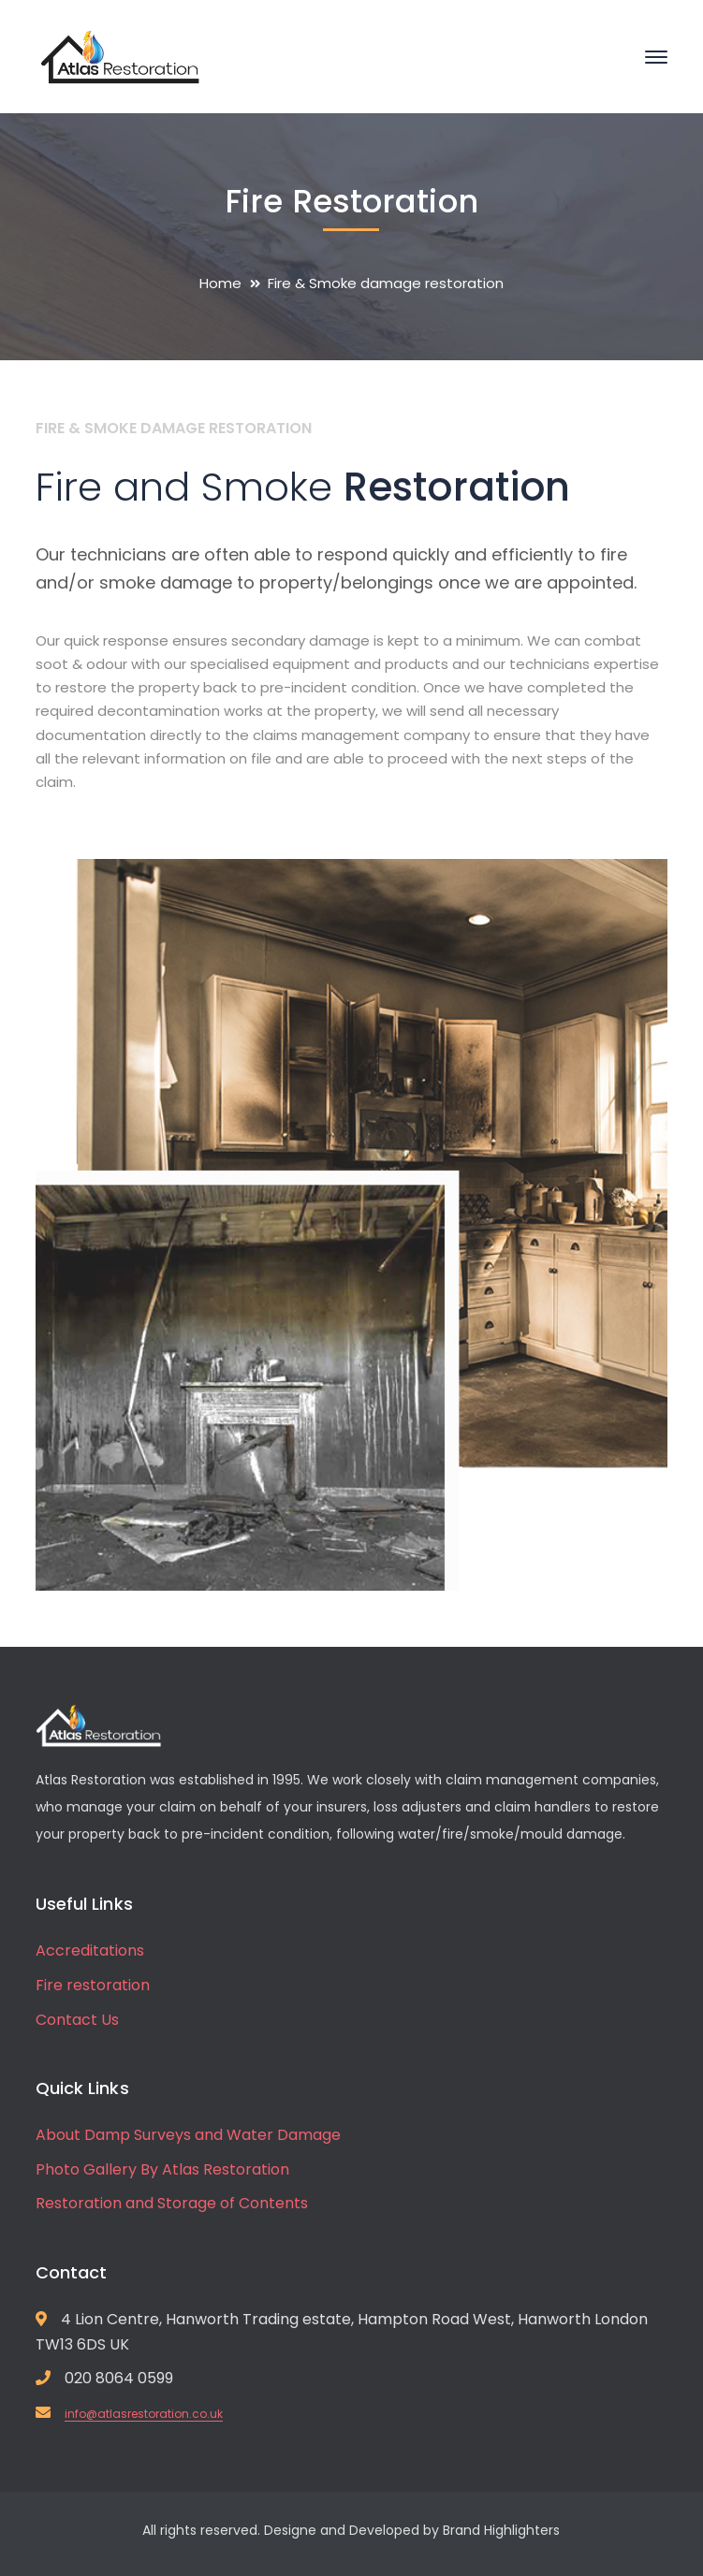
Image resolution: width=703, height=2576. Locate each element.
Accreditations (90, 1950)
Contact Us (77, 2019)
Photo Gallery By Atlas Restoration (162, 2169)
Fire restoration (93, 1985)
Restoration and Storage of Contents (172, 2203)
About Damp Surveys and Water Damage (188, 2135)
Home (220, 283)
